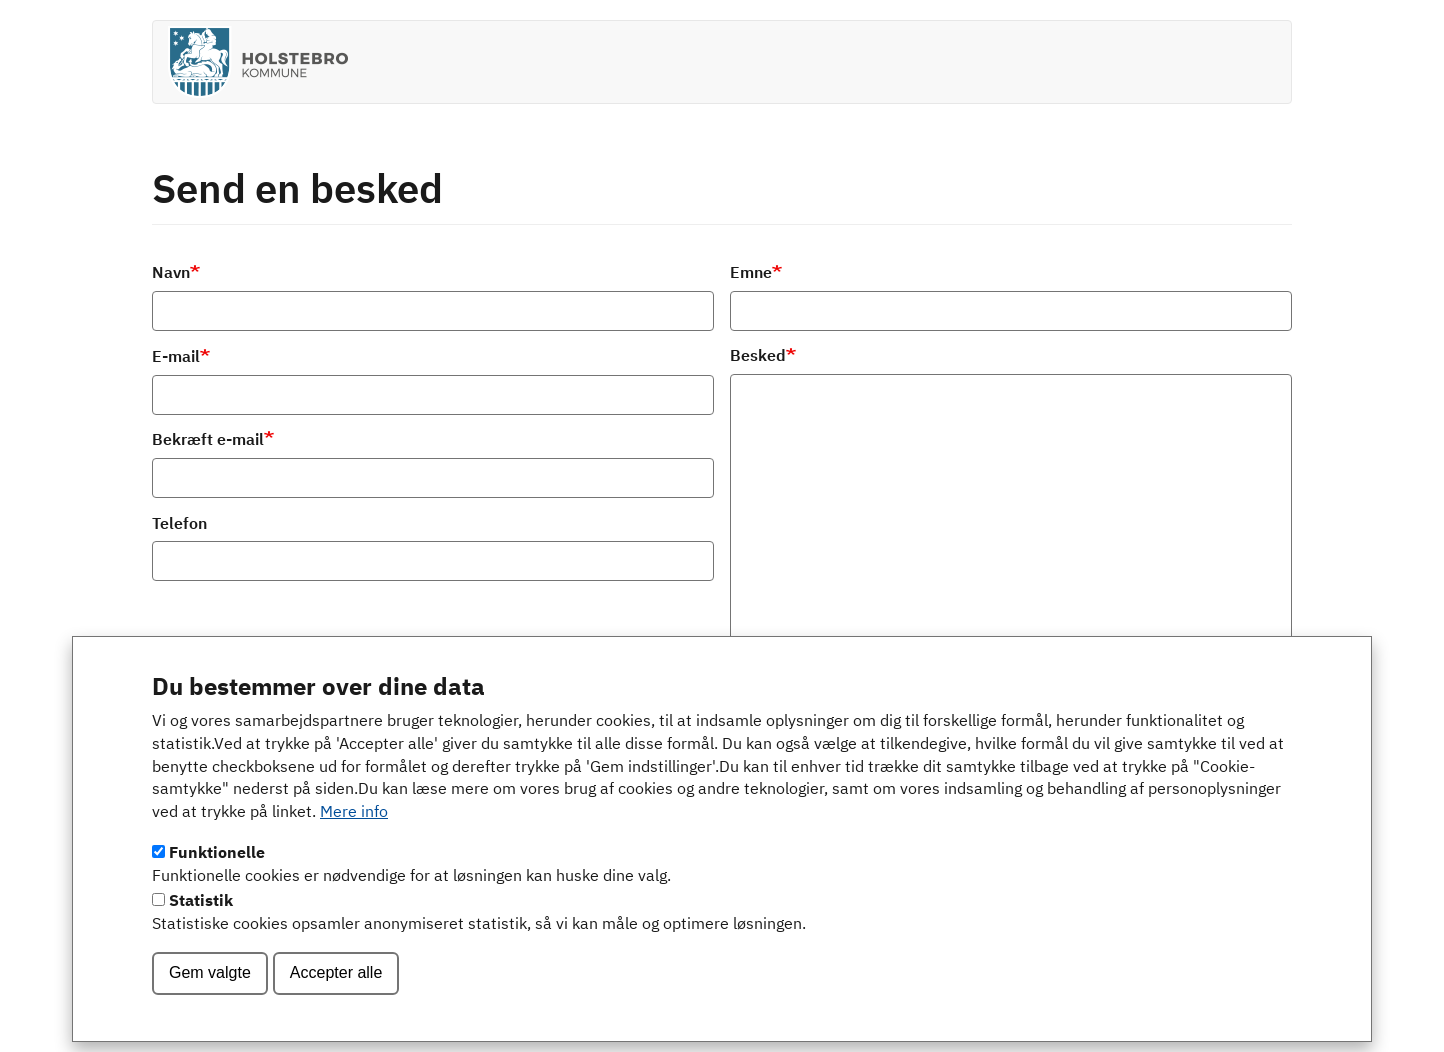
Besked (758, 357)
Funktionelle (217, 880)
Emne (751, 274)
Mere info (354, 839)
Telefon (179, 525)
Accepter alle (336, 998)
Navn (171, 274)
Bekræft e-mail (208, 441)
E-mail (176, 358)
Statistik (201, 927)
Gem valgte (210, 998)
